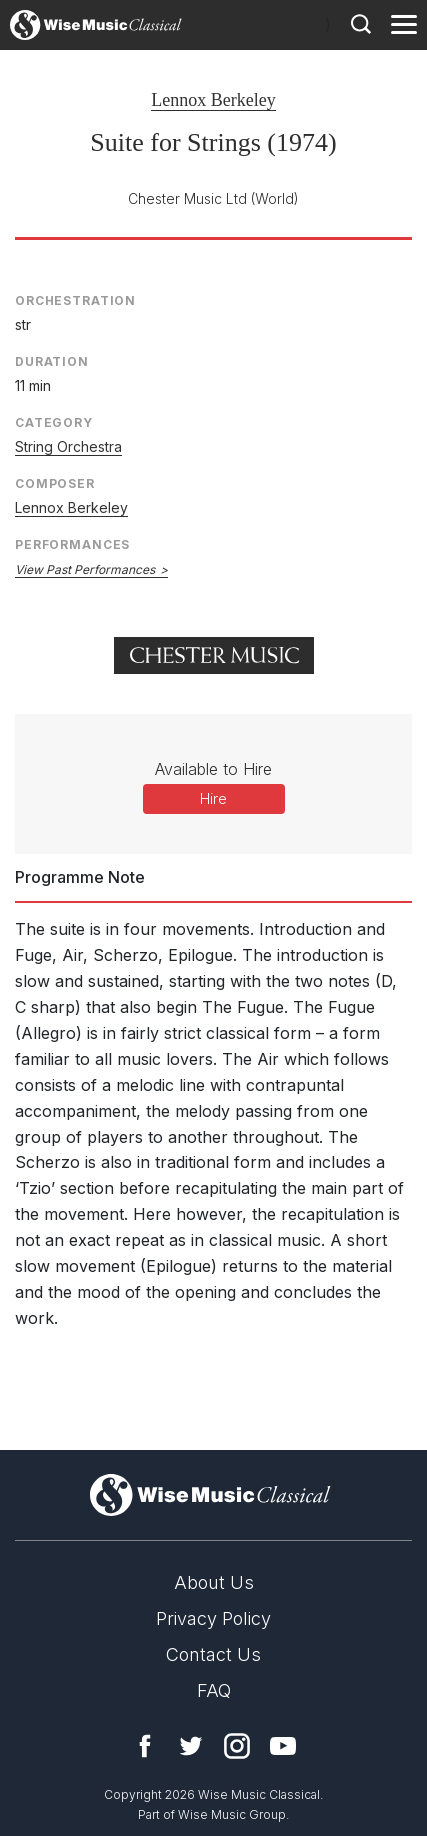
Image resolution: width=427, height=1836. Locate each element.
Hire (213, 798)
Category (54, 422)
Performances (72, 544)
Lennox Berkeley (213, 100)
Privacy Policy (213, 1618)
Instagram (237, 1746)
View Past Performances (85, 569)
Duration (52, 361)
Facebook (145, 1746)
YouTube (283, 1746)
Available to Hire (213, 769)
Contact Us (213, 1654)
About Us (214, 1582)
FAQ (214, 1690)
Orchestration (75, 300)
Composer (55, 483)
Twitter (191, 1746)
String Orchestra (68, 446)
